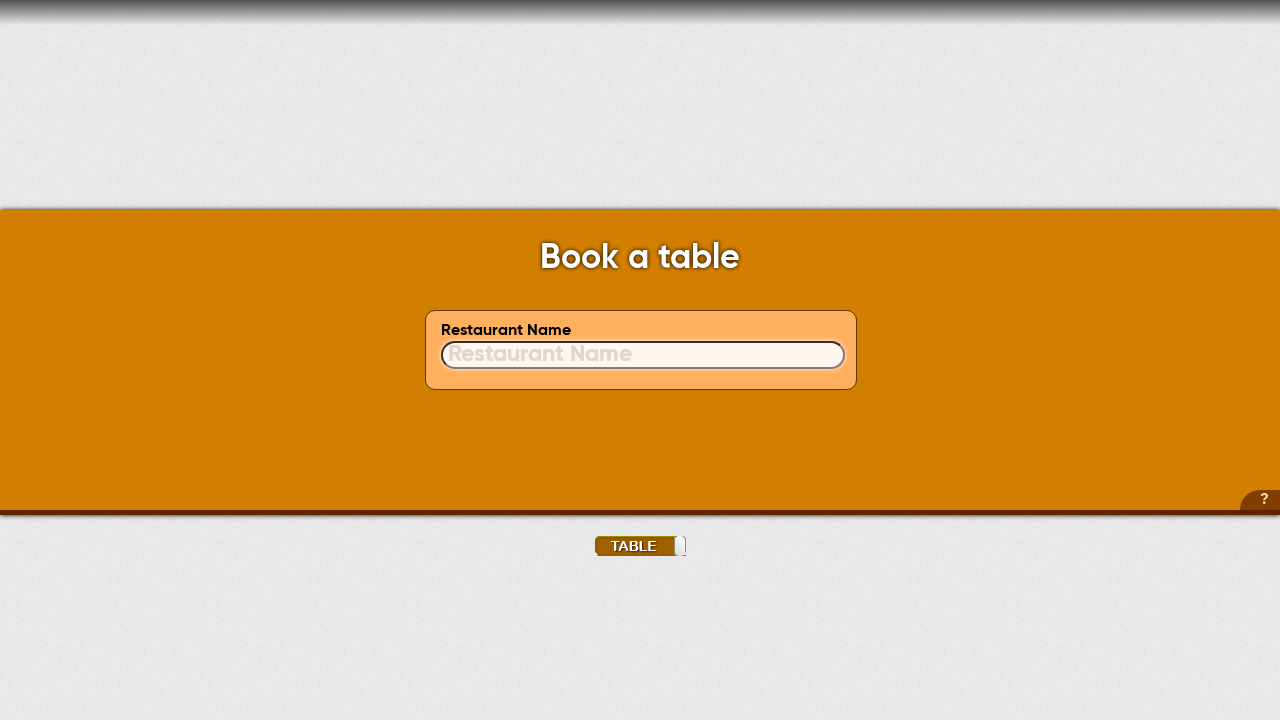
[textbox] (643, 355)
